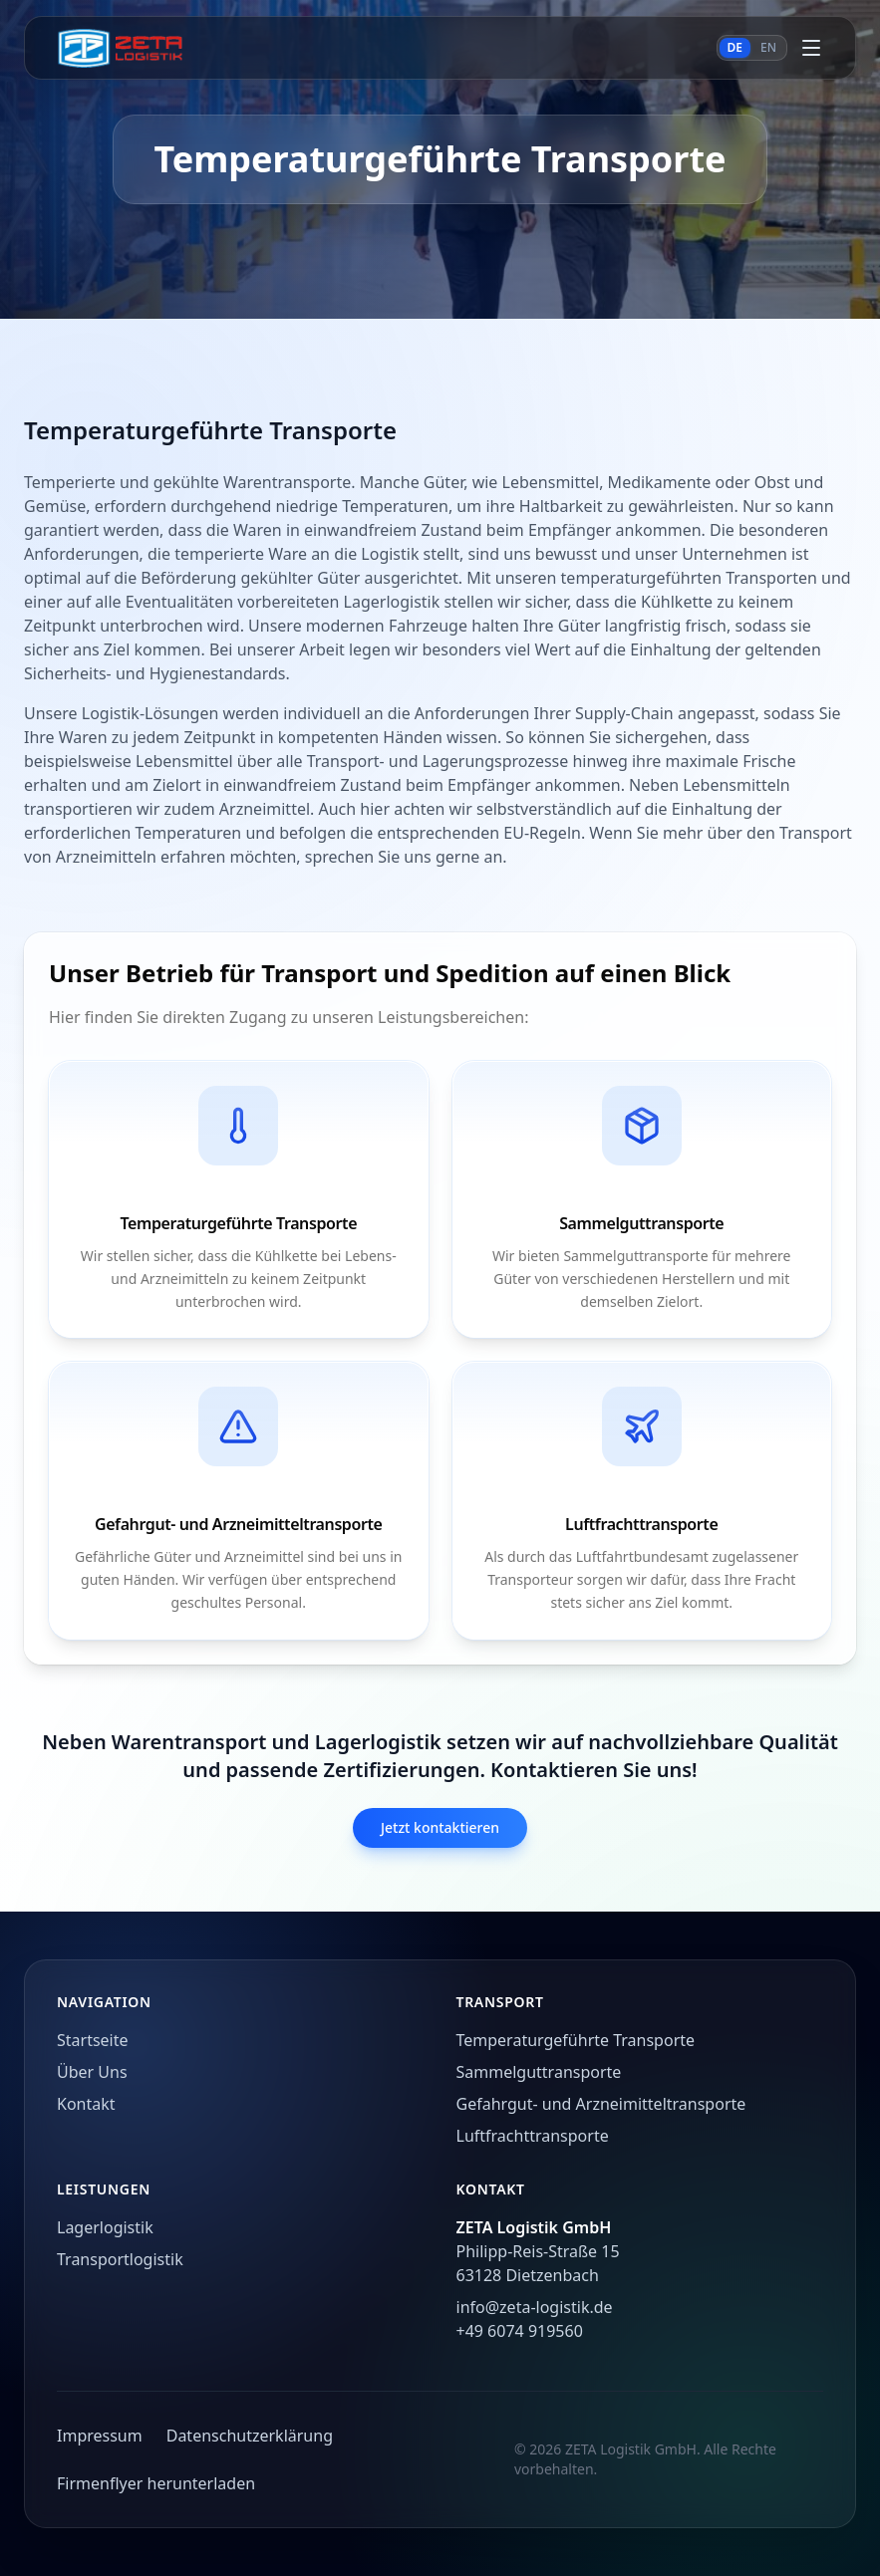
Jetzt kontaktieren (440, 1827)
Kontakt (86, 2104)
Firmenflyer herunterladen (156, 2483)
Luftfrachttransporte (532, 2136)
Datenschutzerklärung (249, 2436)
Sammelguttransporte (539, 2072)
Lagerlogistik (105, 2227)
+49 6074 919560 (519, 2331)
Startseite (93, 2040)
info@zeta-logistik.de (534, 2307)
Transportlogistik (120, 2259)
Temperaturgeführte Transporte (576, 2040)
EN (768, 47)
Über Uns (92, 2072)
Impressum (100, 2436)
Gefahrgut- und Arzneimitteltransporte (601, 2104)
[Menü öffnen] (811, 48)
